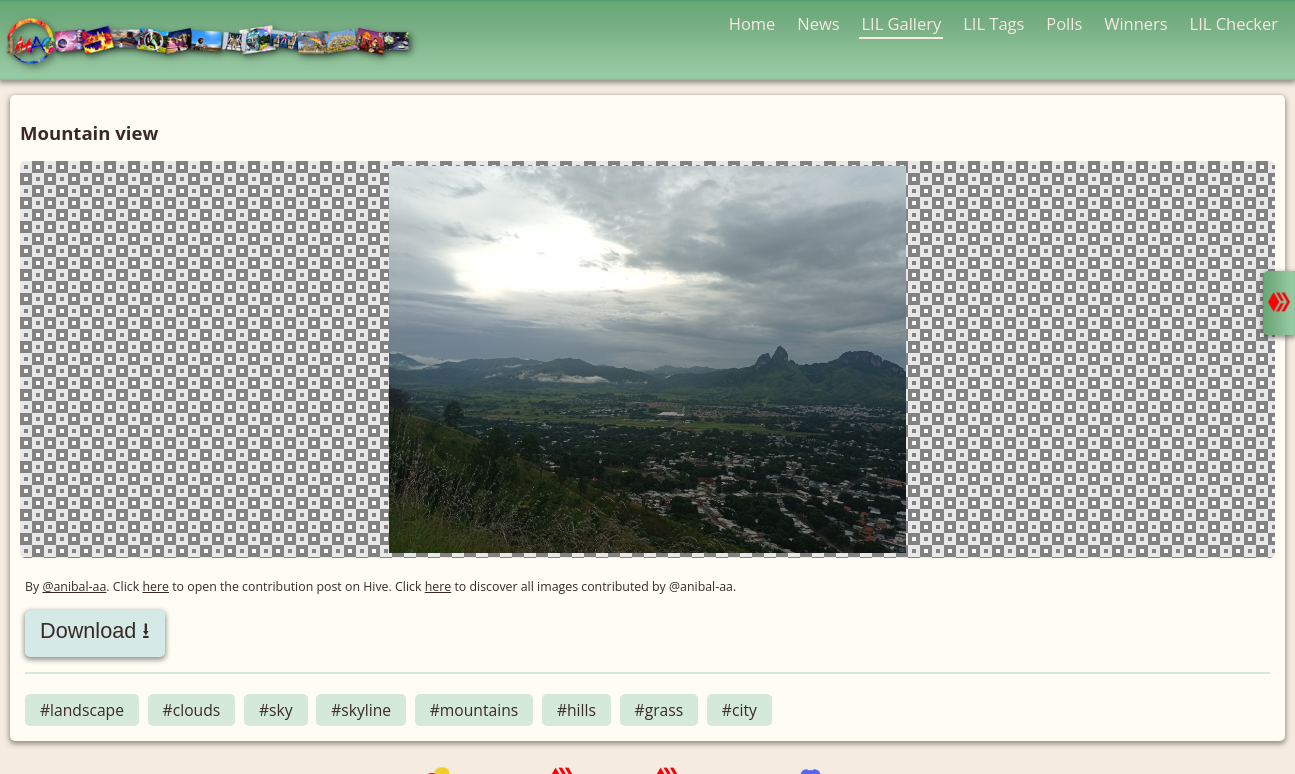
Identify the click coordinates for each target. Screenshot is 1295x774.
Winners (1136, 23)
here (155, 586)
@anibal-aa (74, 586)
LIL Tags (993, 23)
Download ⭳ (95, 630)
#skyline (361, 710)
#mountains (474, 710)
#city (739, 710)
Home (752, 23)
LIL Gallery (901, 23)
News (818, 23)
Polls (1064, 23)
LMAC (217, 42)
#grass (659, 710)
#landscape (82, 710)
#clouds (192, 710)
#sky (276, 710)
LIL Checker (1234, 23)
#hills (576, 710)
